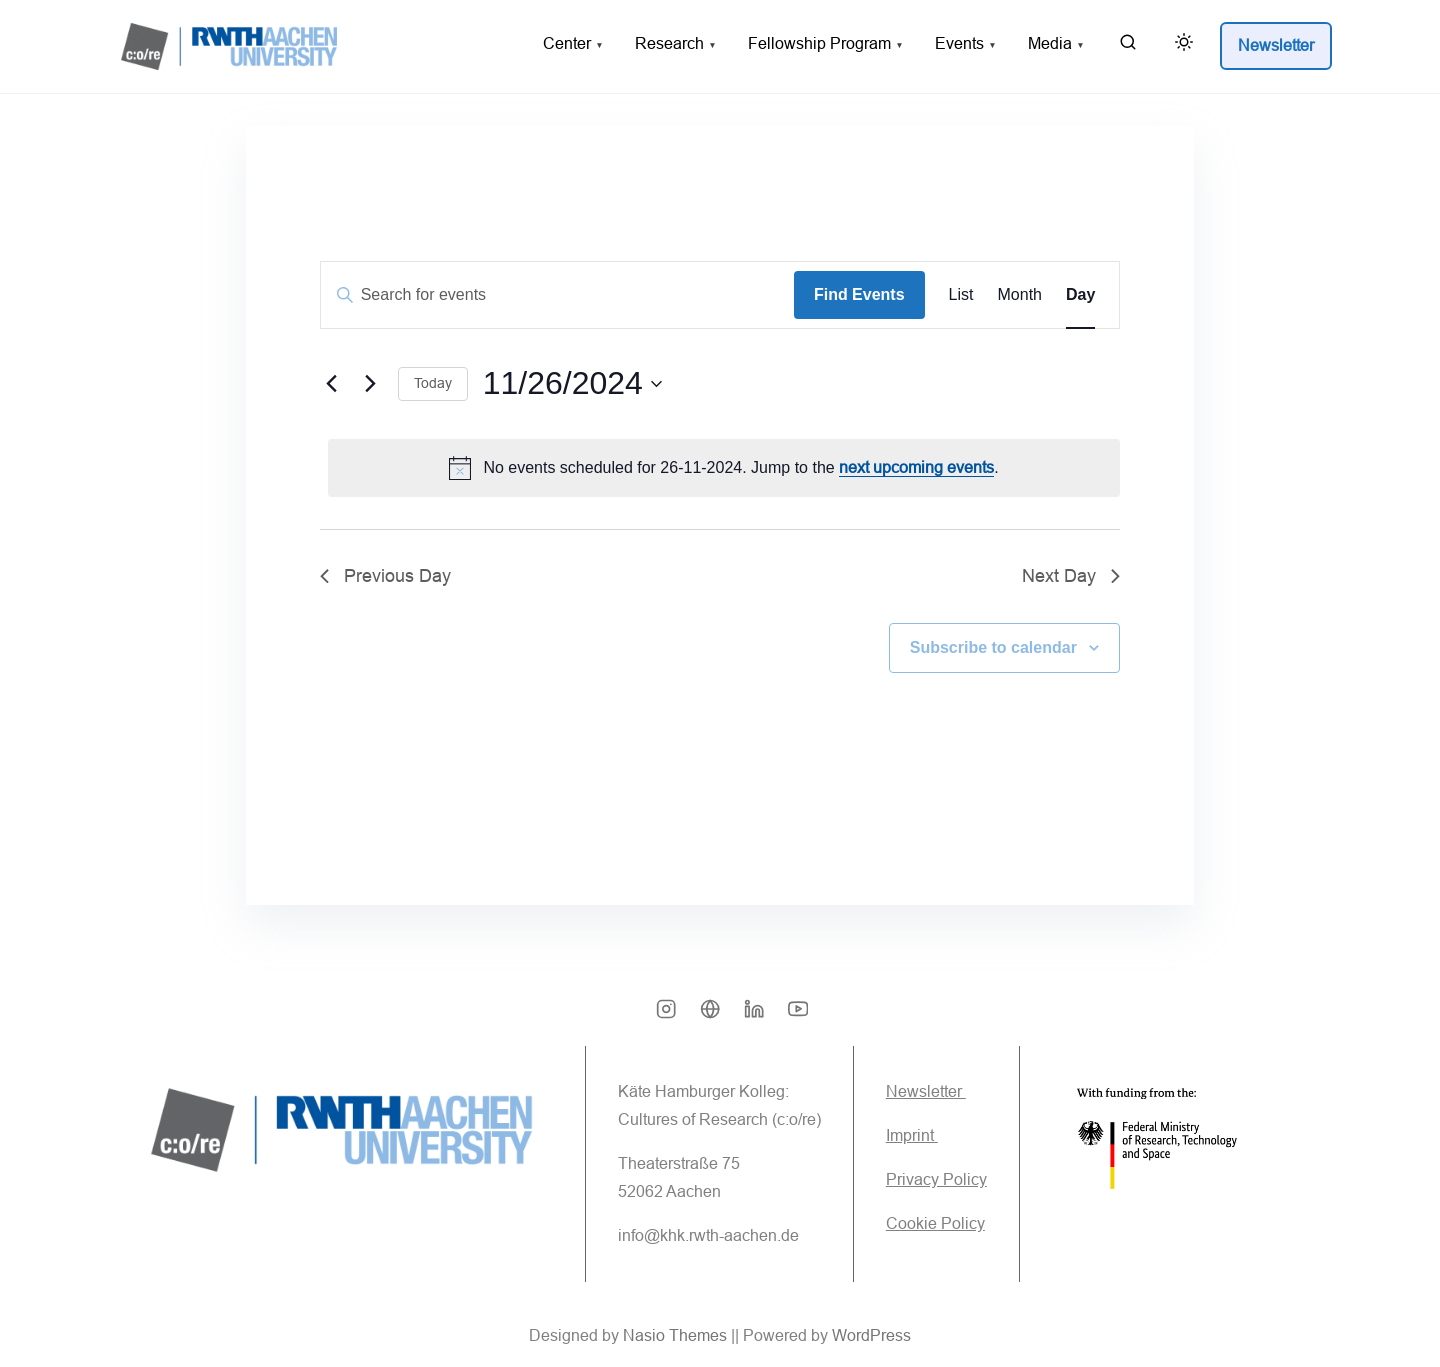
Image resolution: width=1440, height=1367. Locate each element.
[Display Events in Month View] (1019, 296)
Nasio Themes (677, 1336)
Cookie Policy (935, 1224)
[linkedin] (754, 1016)
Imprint (912, 1136)
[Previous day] (332, 384)
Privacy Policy (936, 1180)
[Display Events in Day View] (1080, 296)
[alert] (724, 468)
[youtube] (798, 1016)
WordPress (871, 1336)
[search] (1128, 46)
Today (433, 384)
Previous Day (385, 576)
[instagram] (666, 1016)
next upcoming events (916, 467)
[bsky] (710, 1016)
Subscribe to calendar (992, 647)
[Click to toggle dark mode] (1180, 45)
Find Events (859, 295)
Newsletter (926, 1092)
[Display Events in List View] (960, 296)
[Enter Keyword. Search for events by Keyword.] (557, 296)
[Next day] (371, 384)
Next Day (1071, 576)
